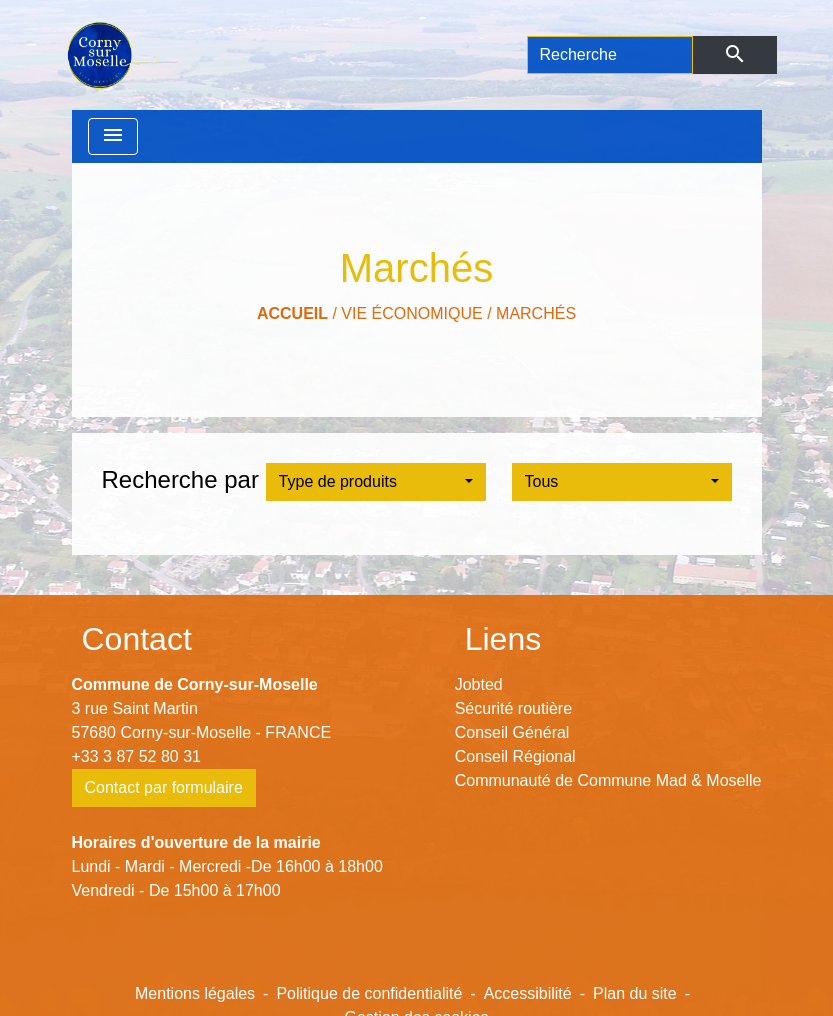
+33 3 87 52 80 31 (136, 756)
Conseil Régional (515, 756)
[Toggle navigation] (113, 136)
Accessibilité (528, 993)
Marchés (536, 313)
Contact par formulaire (164, 787)
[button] (376, 482)
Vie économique (411, 313)
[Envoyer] (734, 55)
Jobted (479, 684)
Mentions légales (195, 993)
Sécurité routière (513, 708)
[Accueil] (110, 55)
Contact (137, 639)
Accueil (292, 313)
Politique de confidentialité (369, 993)
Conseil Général (512, 732)
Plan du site (635, 993)
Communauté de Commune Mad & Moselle (608, 780)
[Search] (610, 55)
